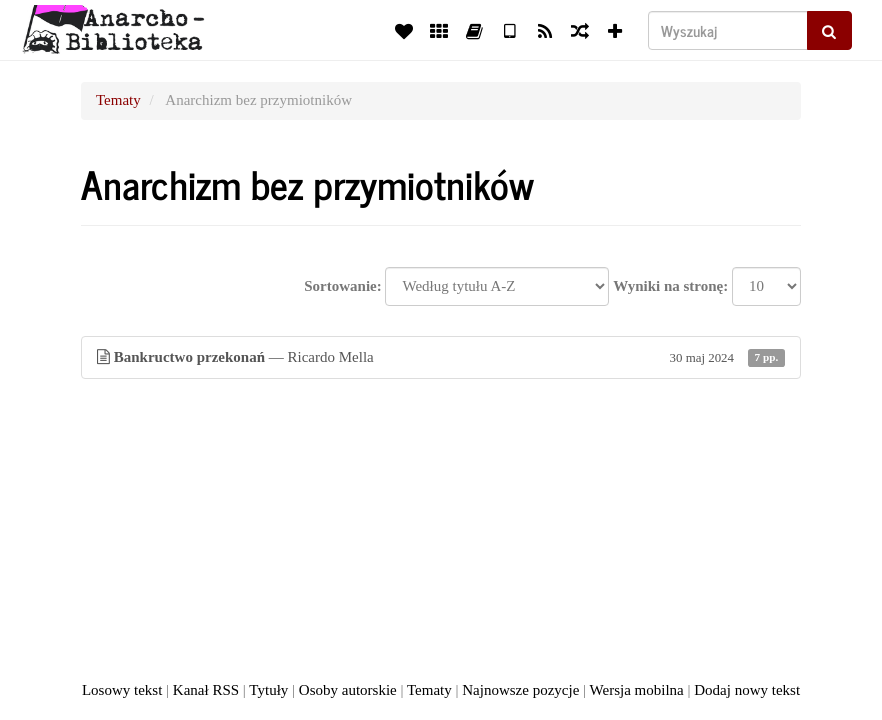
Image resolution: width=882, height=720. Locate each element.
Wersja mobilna (637, 690)
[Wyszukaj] (728, 30)
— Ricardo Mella (441, 357)
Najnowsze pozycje (520, 690)
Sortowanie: (343, 286)
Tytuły (268, 690)
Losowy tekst (122, 690)
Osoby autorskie (348, 690)
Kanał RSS (206, 690)
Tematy (118, 100)
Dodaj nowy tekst (747, 690)
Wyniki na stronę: (670, 286)
